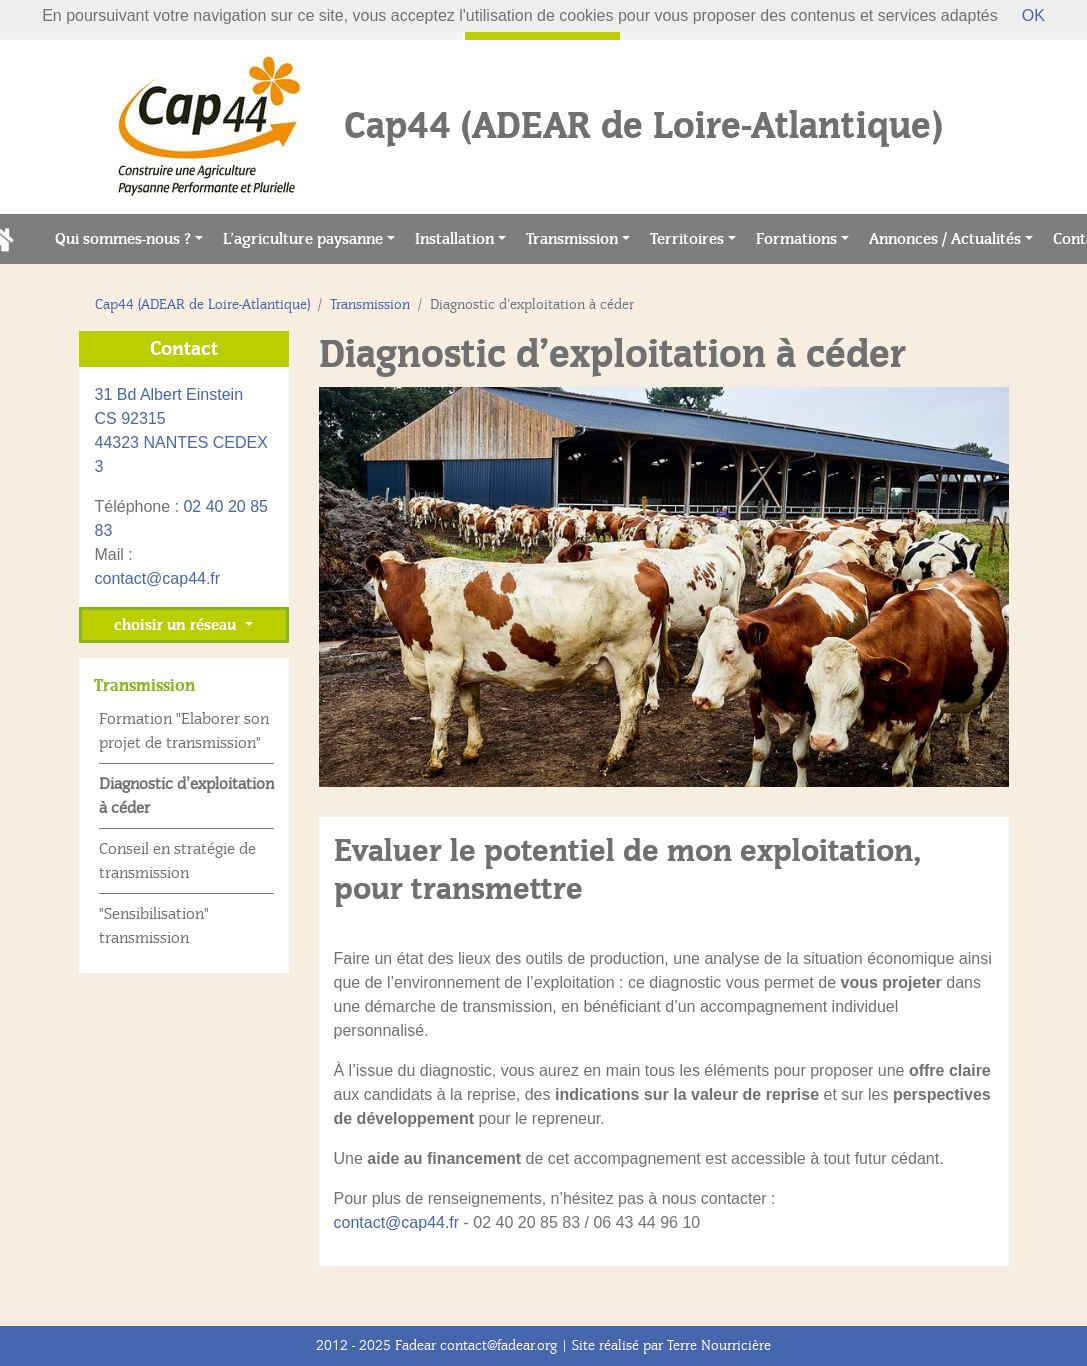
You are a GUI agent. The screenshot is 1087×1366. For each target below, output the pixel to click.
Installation (454, 239)
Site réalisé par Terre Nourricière (671, 1345)
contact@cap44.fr (397, 1222)
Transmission (572, 239)
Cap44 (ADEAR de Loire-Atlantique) (202, 304)
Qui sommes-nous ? (123, 239)
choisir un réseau (177, 625)
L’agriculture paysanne (303, 239)
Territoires (687, 239)
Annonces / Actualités (945, 239)
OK (1033, 15)
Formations (796, 239)
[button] (371, 587)
